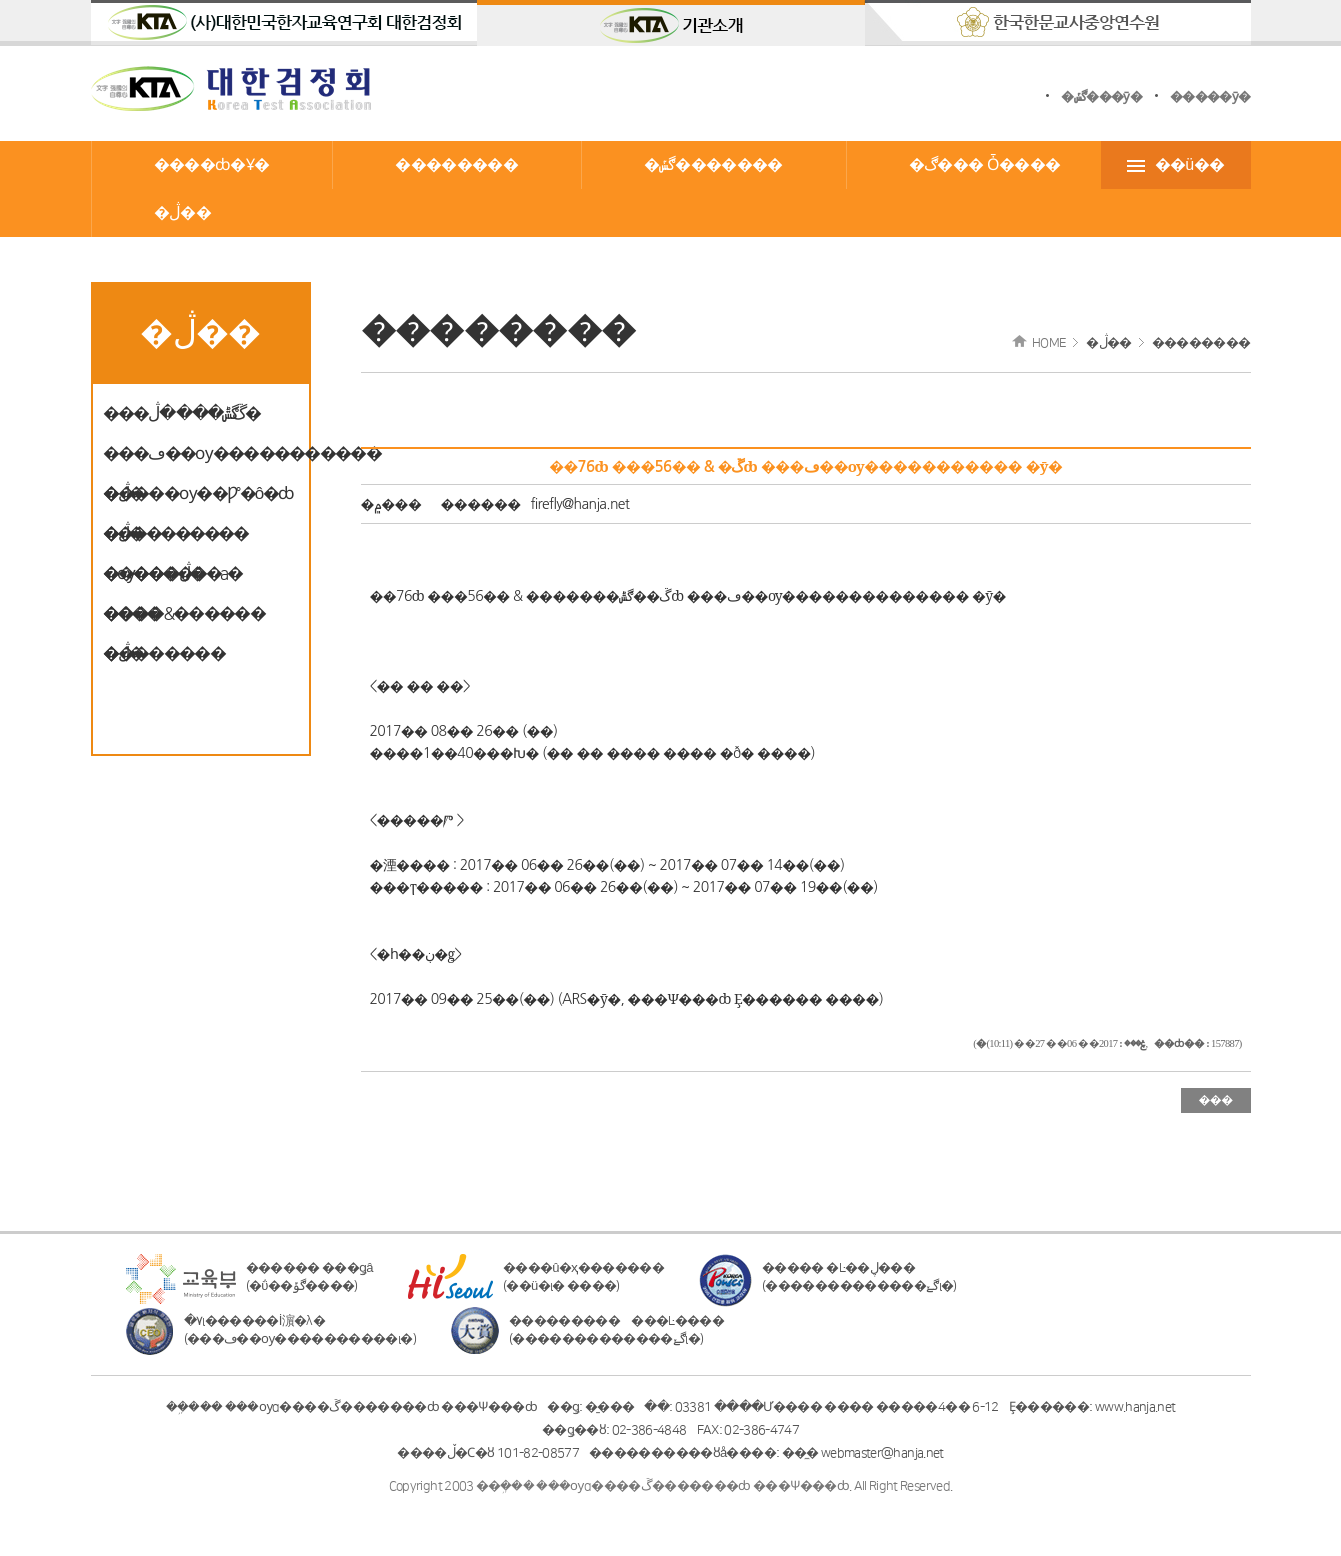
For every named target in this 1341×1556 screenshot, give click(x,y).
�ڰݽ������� (713, 165)
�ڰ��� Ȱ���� (985, 165)
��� (1215, 1100)
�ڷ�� (182, 213)
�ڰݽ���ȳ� (1101, 97)
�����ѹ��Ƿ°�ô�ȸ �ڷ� (198, 499)
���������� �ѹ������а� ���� (175, 539)
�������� (456, 165)
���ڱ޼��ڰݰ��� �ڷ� (182, 414)
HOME (1049, 343)
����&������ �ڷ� (184, 619)
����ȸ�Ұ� (212, 165)
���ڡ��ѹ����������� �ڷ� (201, 459)
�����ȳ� (1210, 97)
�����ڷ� (154, 574)
